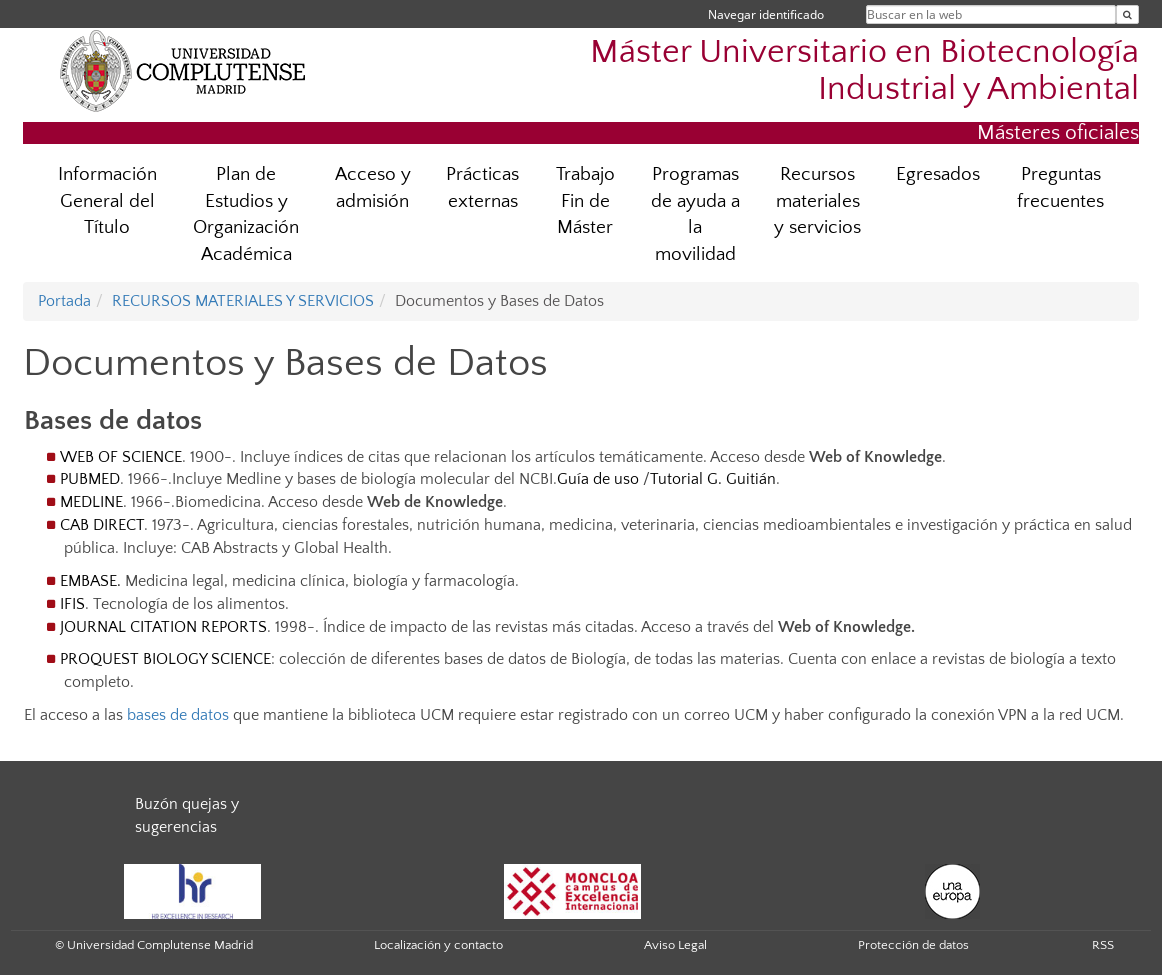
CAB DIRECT (102, 525)
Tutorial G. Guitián (713, 479)
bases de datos (178, 715)
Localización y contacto (438, 945)
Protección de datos (913, 945)
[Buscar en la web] (1127, 14)
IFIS (72, 604)
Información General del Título (107, 201)
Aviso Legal (675, 945)
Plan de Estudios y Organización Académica (246, 215)
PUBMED (90, 479)
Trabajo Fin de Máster (585, 201)
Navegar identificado (766, 14)
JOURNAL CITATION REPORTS (163, 627)
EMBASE (88, 581)
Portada (64, 301)
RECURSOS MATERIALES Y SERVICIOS (243, 301)
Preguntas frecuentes (1060, 188)
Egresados (938, 174)
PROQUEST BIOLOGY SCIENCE (165, 659)
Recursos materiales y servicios (817, 201)
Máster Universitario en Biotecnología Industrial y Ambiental (864, 71)
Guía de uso (598, 479)
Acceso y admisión (373, 188)
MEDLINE (91, 502)
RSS (1103, 945)
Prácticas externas (482, 188)
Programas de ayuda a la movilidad (695, 215)
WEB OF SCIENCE (121, 457)
